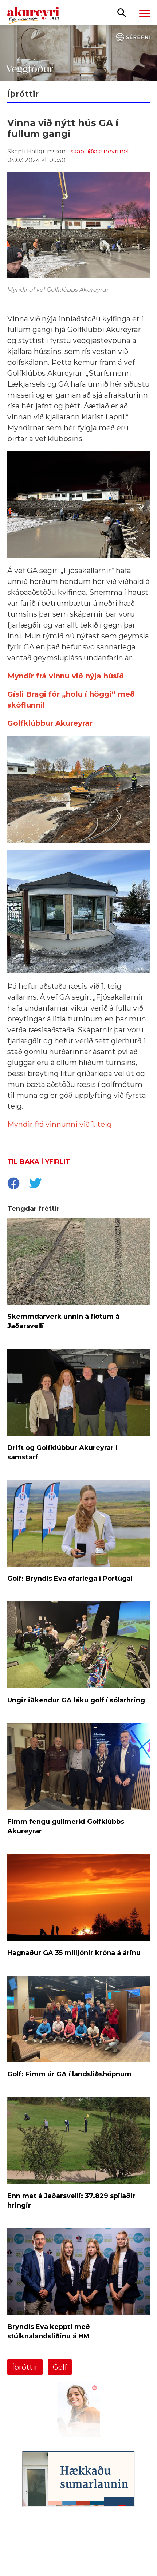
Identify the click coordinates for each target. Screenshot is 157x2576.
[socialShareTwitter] (35, 1184)
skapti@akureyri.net (100, 151)
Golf (60, 2367)
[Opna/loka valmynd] (145, 13)
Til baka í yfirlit (38, 1162)
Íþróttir (25, 2367)
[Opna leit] (122, 12)
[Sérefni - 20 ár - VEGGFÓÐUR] (78, 53)
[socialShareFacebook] (13, 1184)
